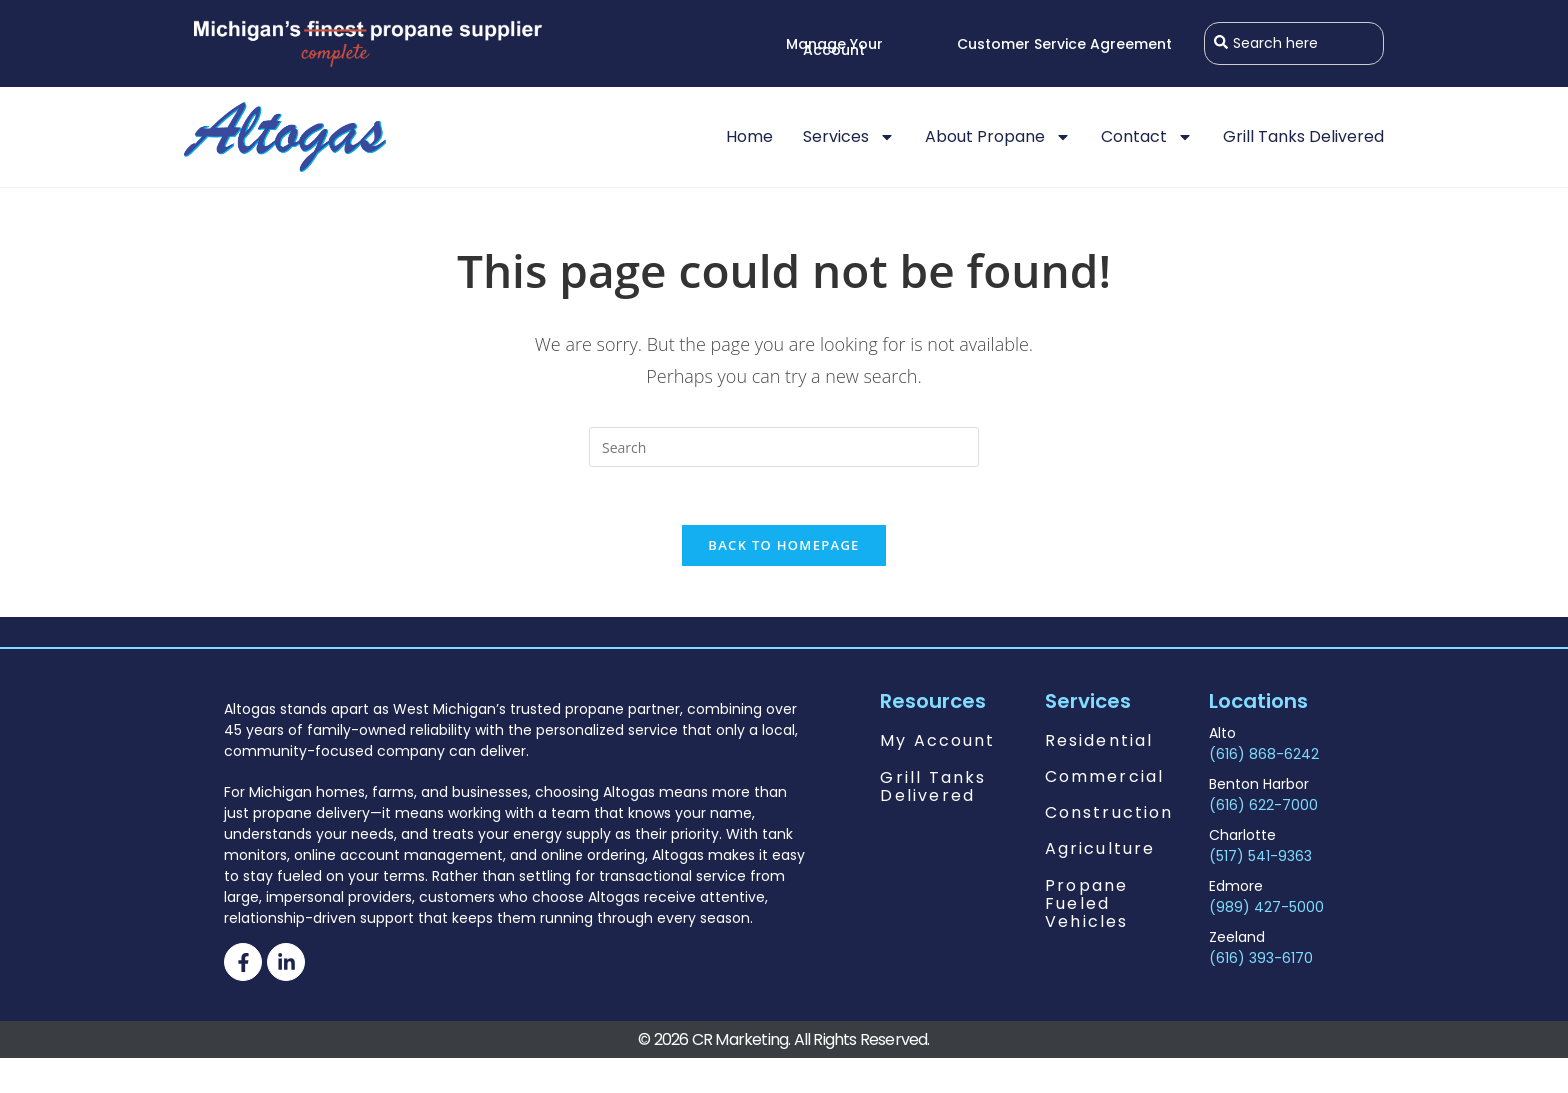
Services (849, 137)
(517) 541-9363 (1260, 859)
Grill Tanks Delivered (1303, 136)
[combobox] (1294, 43)
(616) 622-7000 (1263, 808)
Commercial (1104, 779)
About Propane (998, 137)
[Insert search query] (784, 447)
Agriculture (1100, 851)
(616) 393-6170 (1261, 961)
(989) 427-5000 (1266, 910)
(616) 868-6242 (1264, 757)
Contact (1147, 137)
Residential (1099, 743)
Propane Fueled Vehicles (1087, 906)
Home (749, 136)
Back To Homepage (783, 548)
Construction (1109, 815)
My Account (937, 743)
